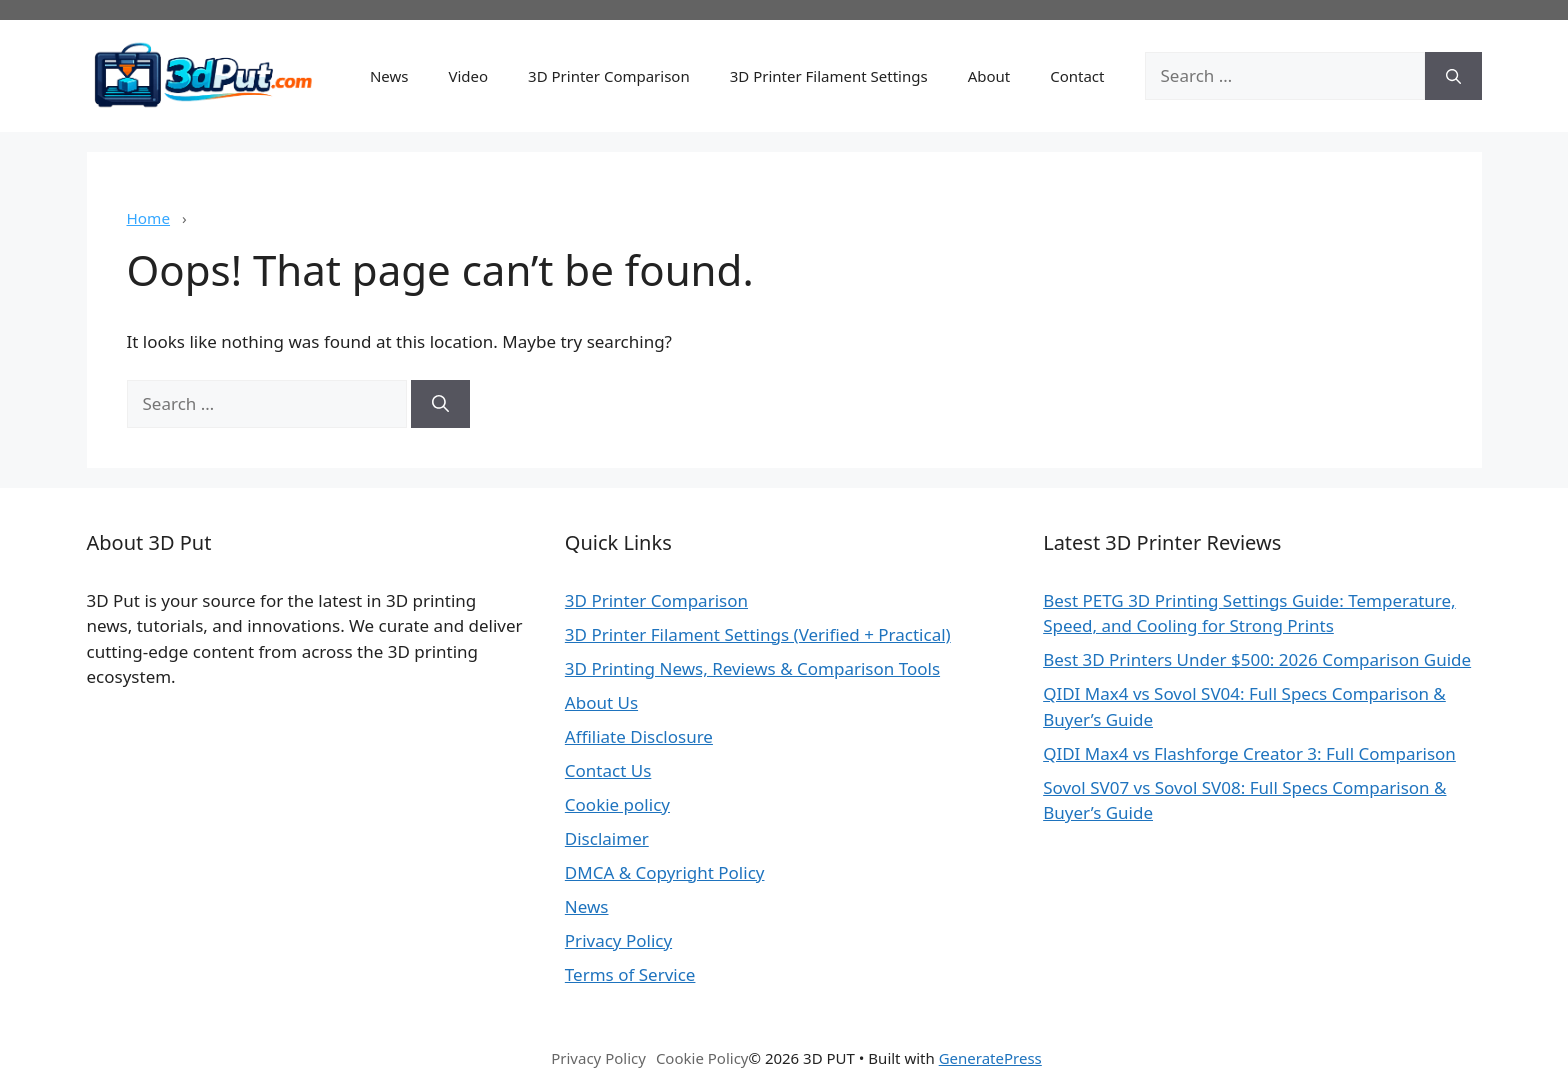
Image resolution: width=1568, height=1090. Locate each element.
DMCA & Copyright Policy (665, 872)
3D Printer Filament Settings (829, 76)
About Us (601, 702)
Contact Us (608, 770)
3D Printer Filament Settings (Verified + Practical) (758, 634)
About (989, 76)
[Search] (1453, 76)
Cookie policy (617, 804)
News (389, 76)
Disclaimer (607, 838)
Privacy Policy (618, 940)
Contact (1077, 76)
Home (149, 218)
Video (468, 76)
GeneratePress (990, 1058)
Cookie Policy (702, 1058)
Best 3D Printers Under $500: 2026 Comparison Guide (1257, 659)
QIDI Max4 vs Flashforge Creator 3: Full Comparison (1249, 753)
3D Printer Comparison (609, 76)
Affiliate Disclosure (639, 736)
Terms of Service (630, 974)
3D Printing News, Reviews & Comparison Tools (752, 668)
